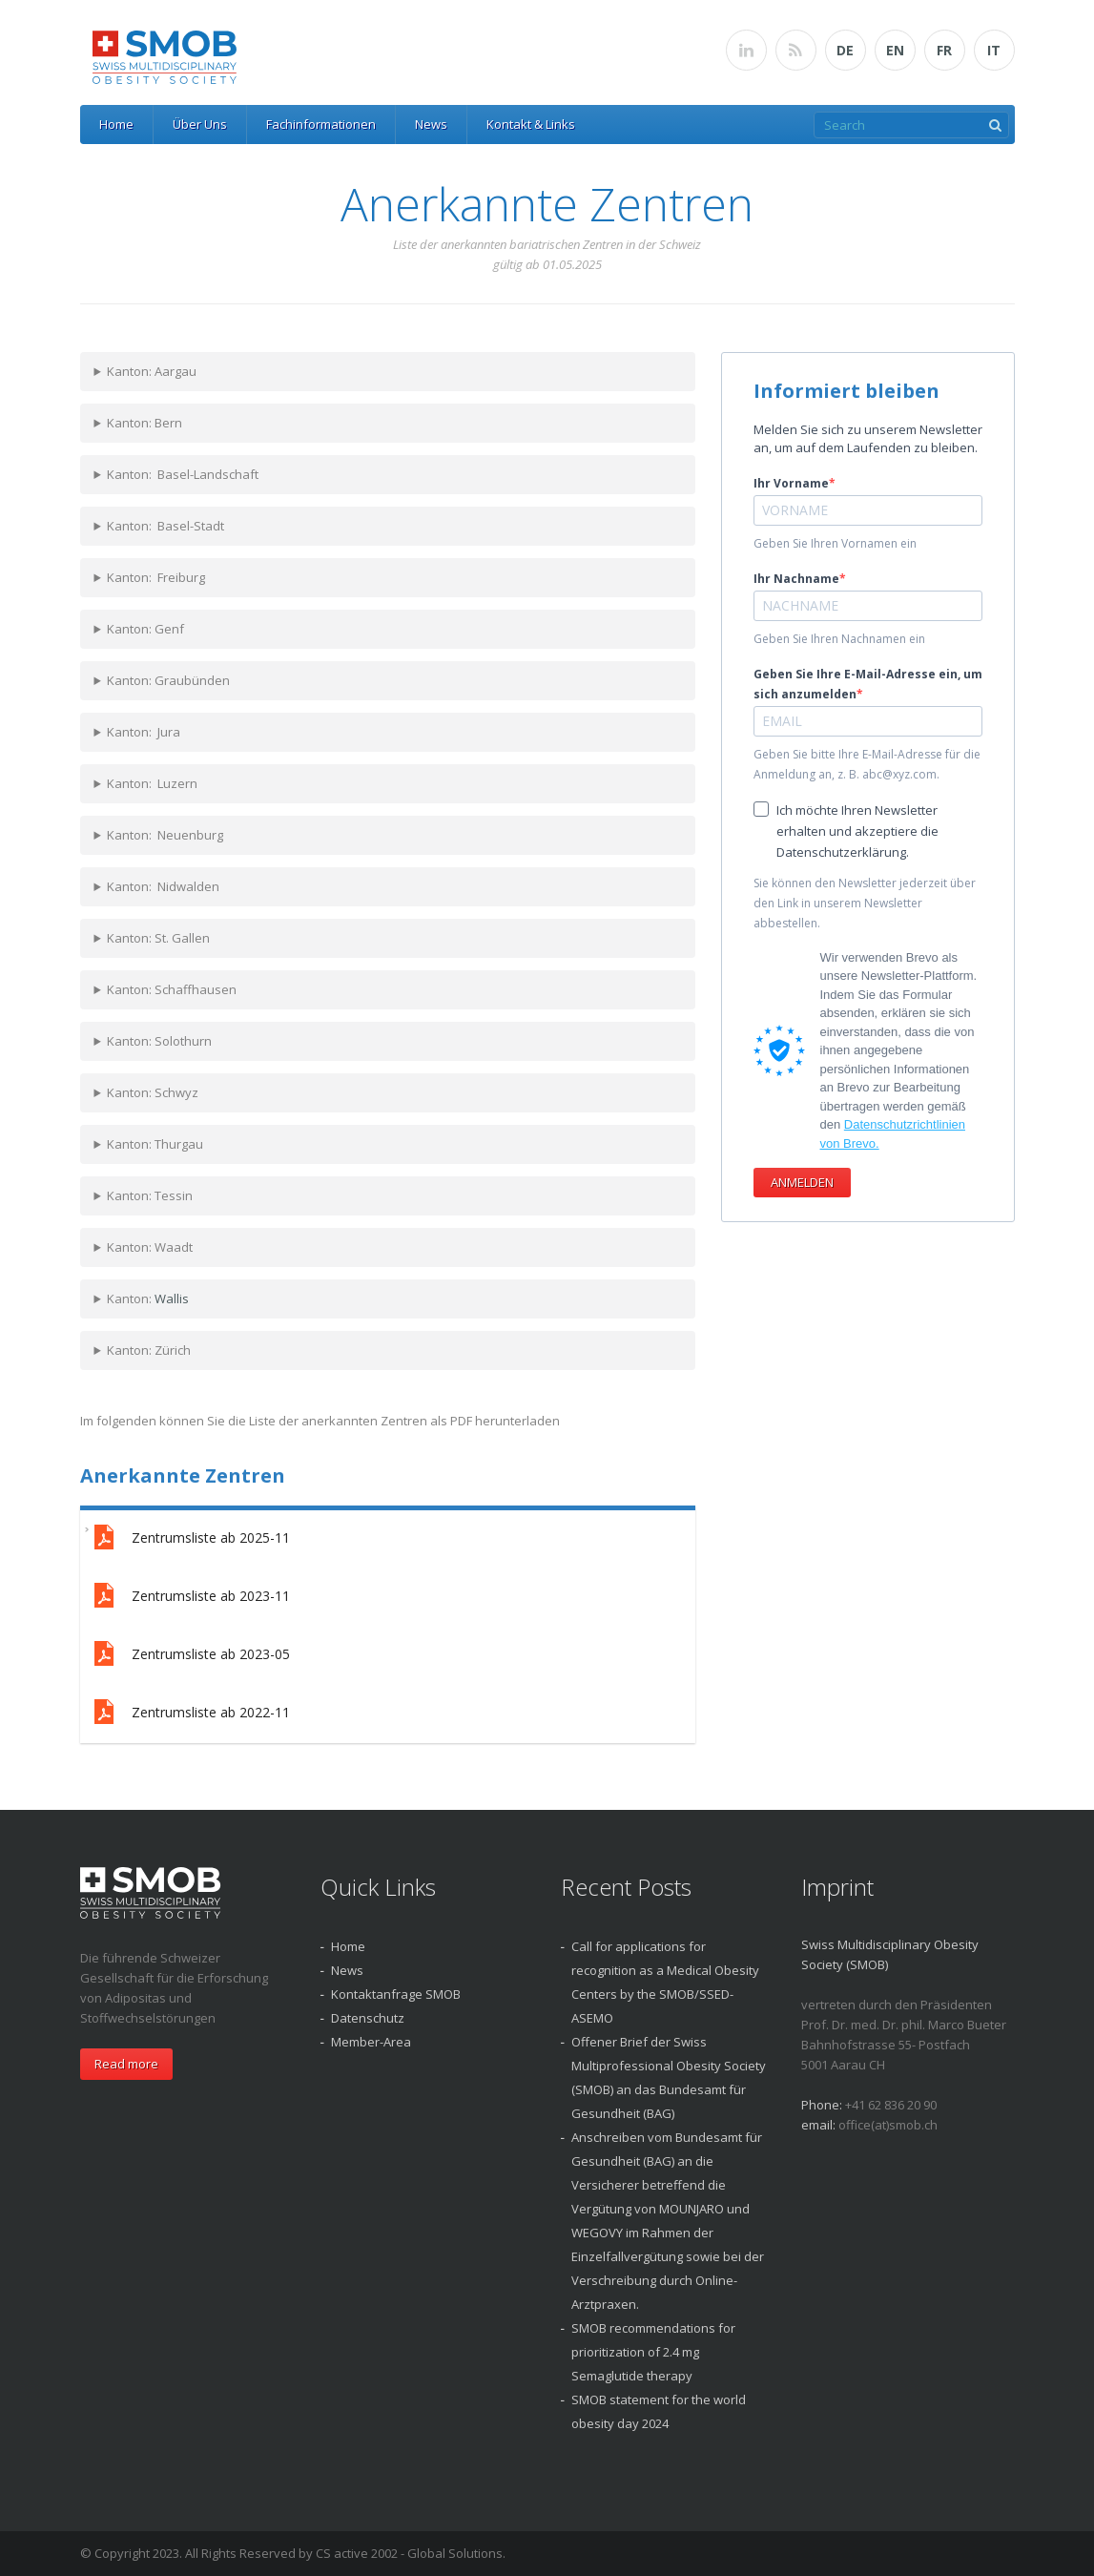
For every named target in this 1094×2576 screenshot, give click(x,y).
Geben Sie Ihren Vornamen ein (835, 543)
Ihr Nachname (796, 579)
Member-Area (371, 2041)
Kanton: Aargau (151, 371)
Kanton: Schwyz (152, 1092)
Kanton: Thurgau (155, 1144)
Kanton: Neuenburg (165, 834)
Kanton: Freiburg (156, 577)
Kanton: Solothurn (159, 1040)
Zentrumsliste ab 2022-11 (190, 1714)
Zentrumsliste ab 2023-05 (190, 1655)
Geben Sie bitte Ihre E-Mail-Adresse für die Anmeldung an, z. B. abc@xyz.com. (866, 764)
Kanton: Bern (144, 422)
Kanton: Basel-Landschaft (182, 474)
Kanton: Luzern (152, 783)
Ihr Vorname (791, 483)
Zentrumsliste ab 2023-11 (190, 1597)
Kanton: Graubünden (168, 680)
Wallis (172, 1298)
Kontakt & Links (530, 124)
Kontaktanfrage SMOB (396, 1994)
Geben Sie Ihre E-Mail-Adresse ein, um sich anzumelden (867, 684)
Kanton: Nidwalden (163, 886)
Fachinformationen (321, 124)
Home (116, 124)
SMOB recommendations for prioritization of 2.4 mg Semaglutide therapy (653, 2351)
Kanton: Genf (145, 628)
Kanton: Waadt (150, 1247)
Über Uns (200, 124)
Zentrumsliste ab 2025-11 (190, 1539)
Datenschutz (367, 2017)
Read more (126, 2063)
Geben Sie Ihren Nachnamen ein (839, 639)
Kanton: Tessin (150, 1195)
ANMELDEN (802, 1182)
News (431, 124)
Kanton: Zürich (149, 1350)
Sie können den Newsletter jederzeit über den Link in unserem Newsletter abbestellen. (864, 903)
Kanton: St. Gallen (158, 937)
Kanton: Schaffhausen (172, 989)
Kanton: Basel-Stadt (165, 525)
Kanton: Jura (143, 731)
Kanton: (148, 1298)
